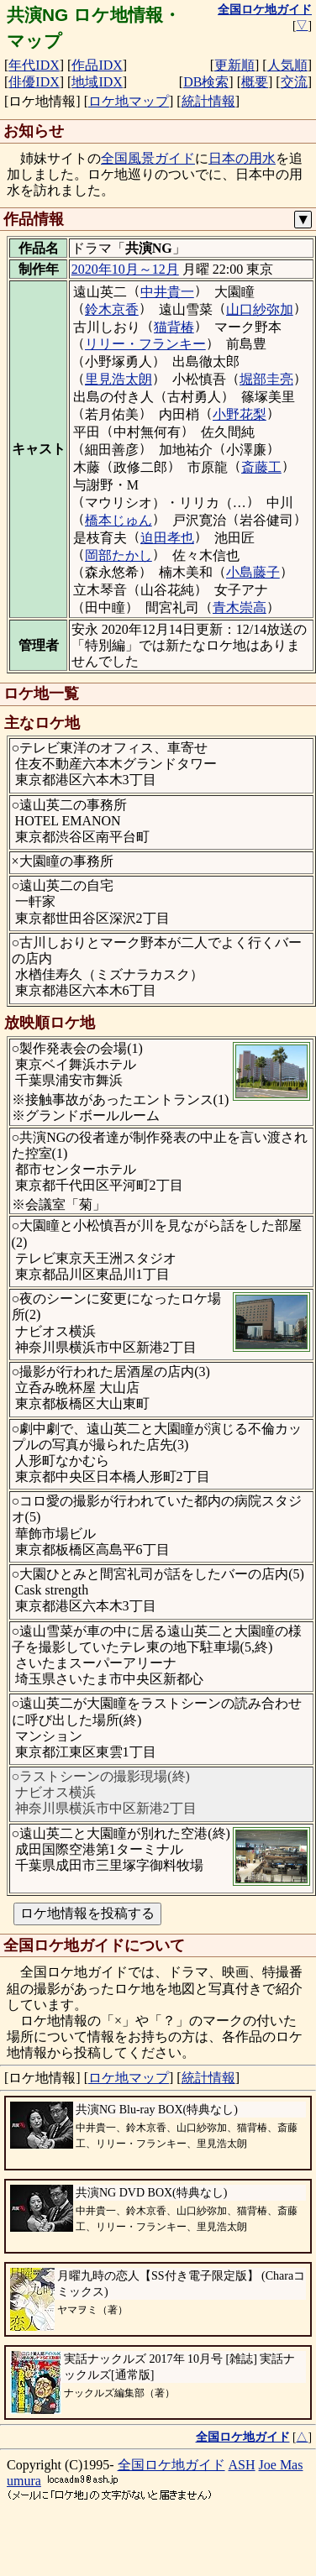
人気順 (287, 65)
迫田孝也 (167, 538)
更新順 (234, 65)
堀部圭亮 (266, 379)
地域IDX (96, 82)
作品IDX (96, 65)
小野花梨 (239, 414)
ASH (242, 2465)
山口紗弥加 (259, 309)
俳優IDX (33, 82)
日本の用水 (242, 158)
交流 (294, 82)
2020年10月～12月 (125, 269)
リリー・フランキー (145, 344)
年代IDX (33, 65)
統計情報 (208, 101)
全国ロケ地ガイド (171, 2465)
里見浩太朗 (118, 379)
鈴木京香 (112, 309)
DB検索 (206, 82)
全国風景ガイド (148, 158)
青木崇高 (239, 607)
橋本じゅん (118, 520)
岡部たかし (118, 555)
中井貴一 (167, 292)
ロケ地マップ (128, 101)
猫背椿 (174, 327)
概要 (254, 82)
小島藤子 (253, 572)
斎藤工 (261, 467)
